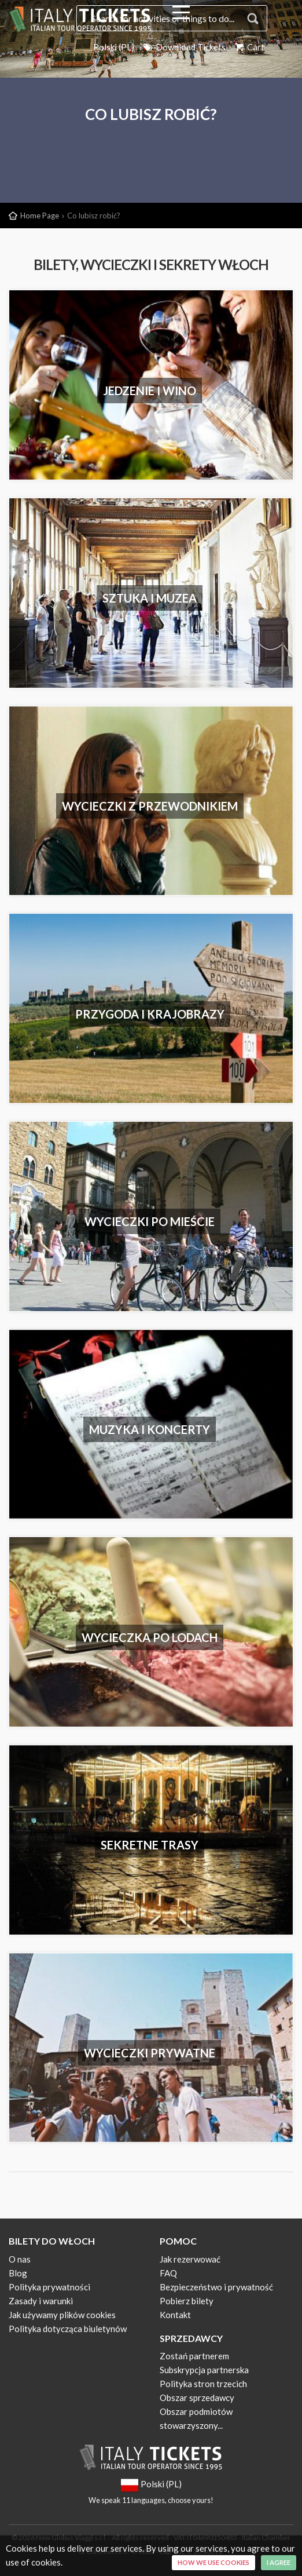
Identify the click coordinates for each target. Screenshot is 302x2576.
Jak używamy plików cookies (62, 2314)
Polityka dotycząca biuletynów (68, 2328)
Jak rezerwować (190, 2259)
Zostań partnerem (194, 2356)
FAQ (168, 2273)
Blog (18, 2273)
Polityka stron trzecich (203, 2383)
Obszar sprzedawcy (197, 2397)
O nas (20, 2259)
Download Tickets (184, 47)
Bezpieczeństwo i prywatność (216, 2287)
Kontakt (175, 2314)
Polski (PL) (113, 47)
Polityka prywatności (49, 2287)
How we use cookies (213, 2562)
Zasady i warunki (41, 2301)
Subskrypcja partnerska (204, 2370)
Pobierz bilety (186, 2301)
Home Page (39, 215)
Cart (248, 47)
